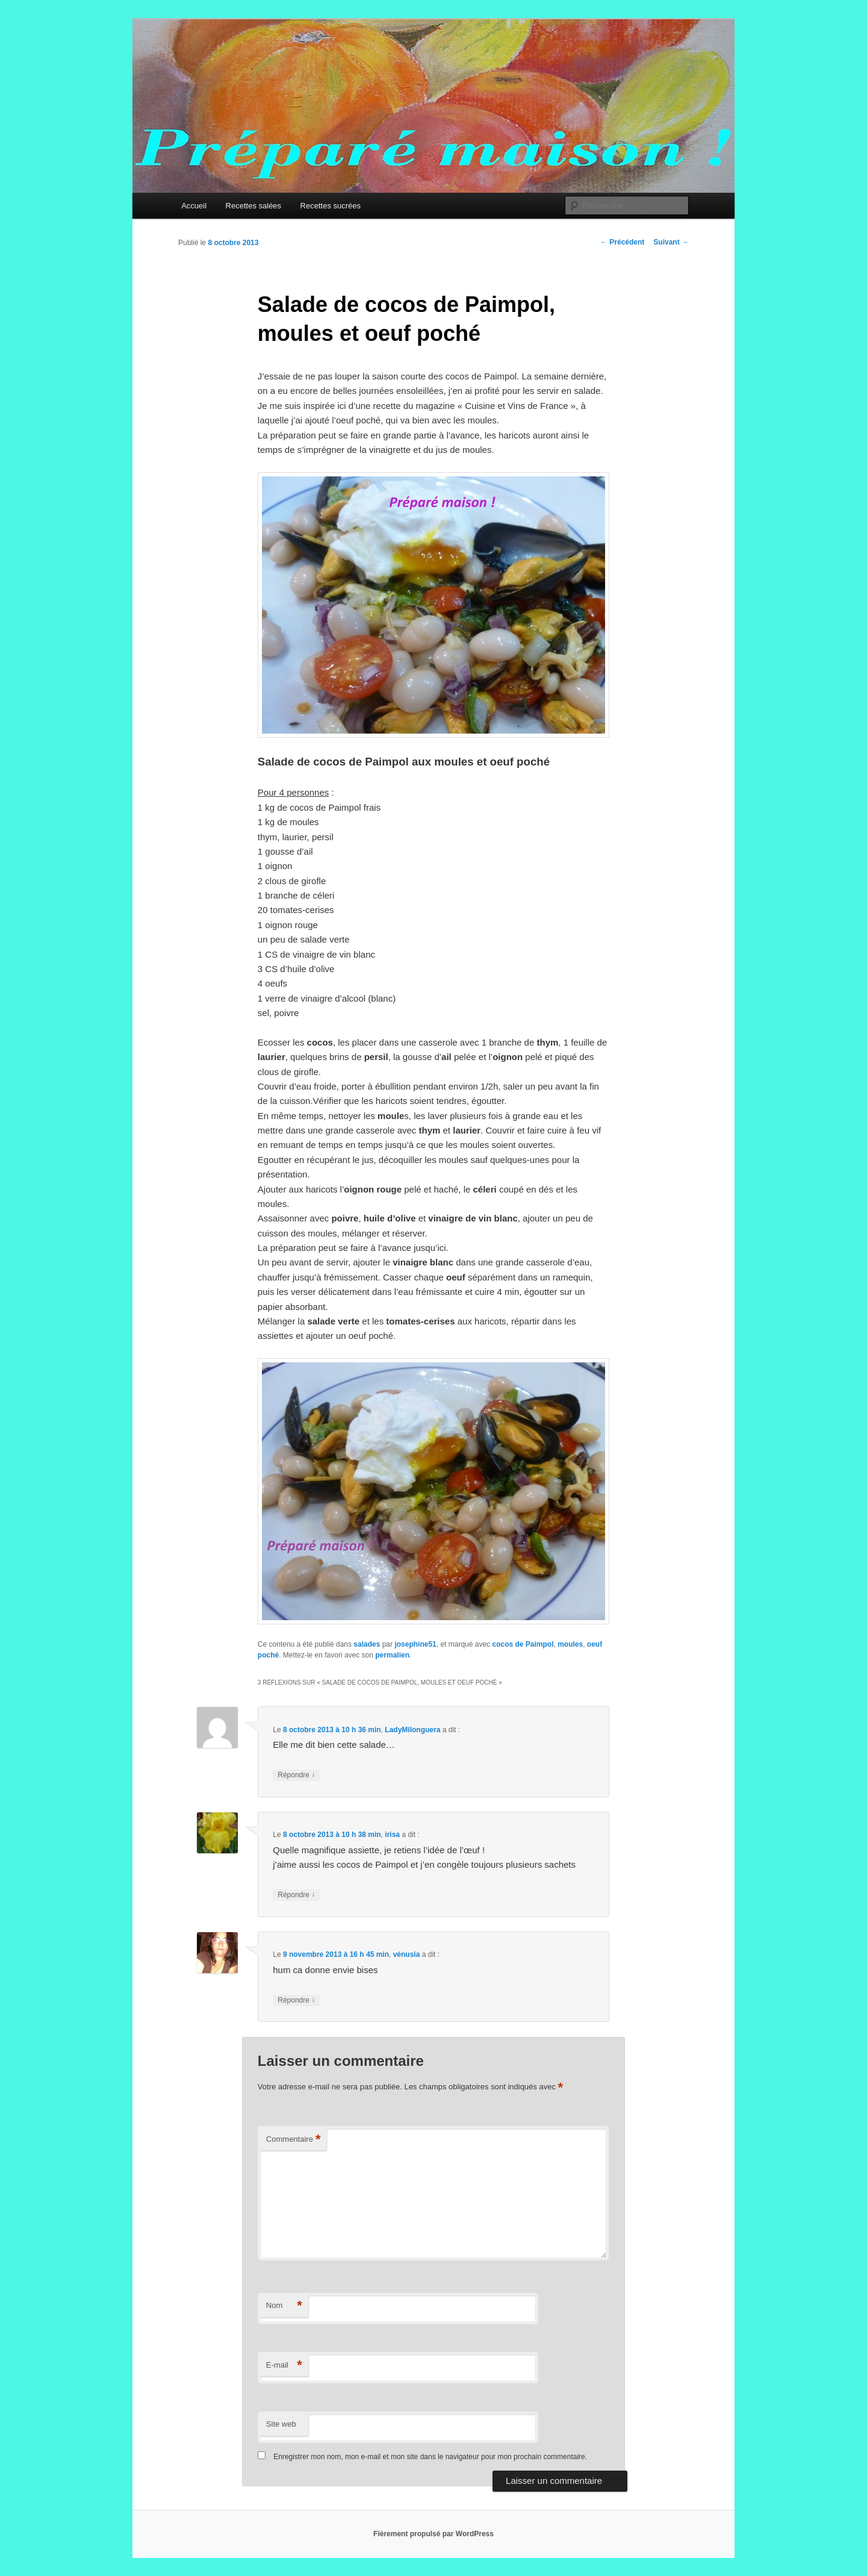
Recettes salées (254, 205)
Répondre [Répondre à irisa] (296, 1895)
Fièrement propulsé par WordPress (433, 2534)
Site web (281, 2423)
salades (366, 1644)
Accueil (194, 205)
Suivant (671, 242)
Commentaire (293, 2139)
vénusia (406, 1954)
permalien (392, 1655)
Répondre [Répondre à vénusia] (296, 2000)
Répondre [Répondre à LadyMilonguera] (296, 1775)
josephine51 (415, 1644)
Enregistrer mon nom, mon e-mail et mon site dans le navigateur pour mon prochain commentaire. (430, 2457)
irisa (392, 1834)
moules (570, 1644)
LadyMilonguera (412, 1730)
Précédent (622, 242)
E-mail (284, 2365)
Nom (284, 2306)
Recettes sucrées (330, 205)
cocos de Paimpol (522, 1644)
